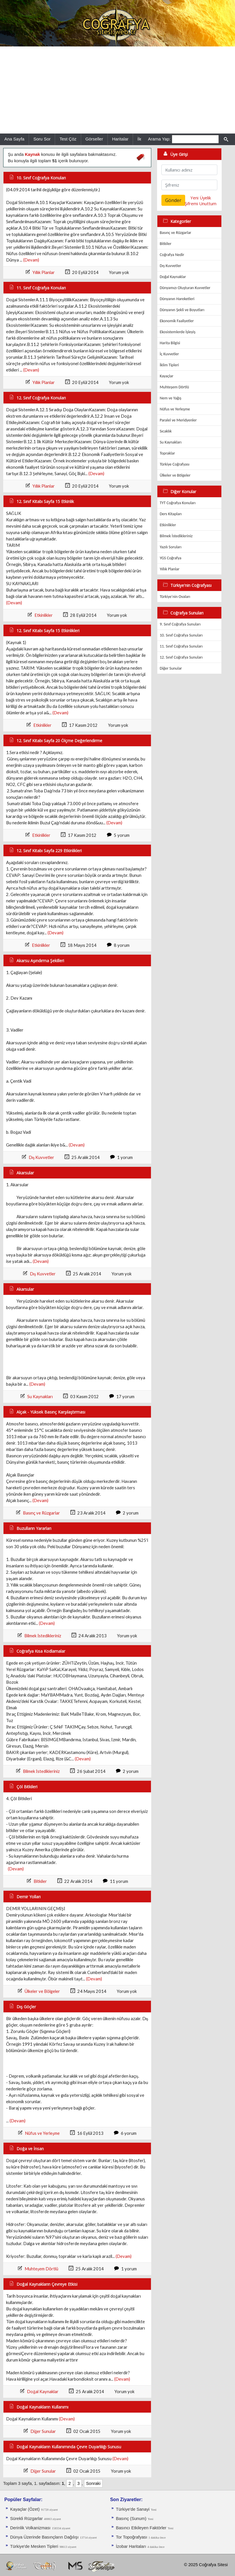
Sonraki (93, 2483)
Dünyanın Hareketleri (177, 298)
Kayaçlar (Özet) (25, 2509)
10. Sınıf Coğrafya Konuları (41, 178)
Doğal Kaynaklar (42, 2391)
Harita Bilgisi (170, 342)
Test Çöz (67, 138)
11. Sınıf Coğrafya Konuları (41, 288)
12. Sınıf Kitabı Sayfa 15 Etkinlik (45, 501)
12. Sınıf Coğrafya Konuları (41, 398)
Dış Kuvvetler (41, 1157)
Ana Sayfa (14, 138)
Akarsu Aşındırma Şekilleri (40, 960)
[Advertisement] (117, 90)
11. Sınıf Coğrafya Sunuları (181, 646)
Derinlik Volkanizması (30, 2527)
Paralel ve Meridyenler (178, 420)
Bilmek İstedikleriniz (42, 1635)
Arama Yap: (159, 138)
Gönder (173, 200)
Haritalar (120, 138)
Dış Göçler (26, 2006)
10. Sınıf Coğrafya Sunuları (181, 635)
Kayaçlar (166, 376)
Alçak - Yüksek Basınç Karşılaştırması (51, 1412)
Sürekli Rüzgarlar (26, 2518)
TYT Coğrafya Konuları (178, 502)
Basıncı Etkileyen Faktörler (141, 2527)
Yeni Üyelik (200, 198)
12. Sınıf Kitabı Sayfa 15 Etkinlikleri (48, 630)
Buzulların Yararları (34, 1528)
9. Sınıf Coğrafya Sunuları (180, 624)
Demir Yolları (29, 1896)
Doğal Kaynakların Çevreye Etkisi (47, 2284)
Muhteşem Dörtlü (41, 2268)
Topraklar (167, 453)
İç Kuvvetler (169, 353)
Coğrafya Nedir (172, 254)
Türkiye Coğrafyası (175, 464)
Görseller (94, 138)
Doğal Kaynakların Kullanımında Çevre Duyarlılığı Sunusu (69, 2446)
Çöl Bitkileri (27, 1786)
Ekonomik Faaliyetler (177, 320)
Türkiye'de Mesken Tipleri (34, 2546)
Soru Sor (41, 138)
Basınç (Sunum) (131, 2518)
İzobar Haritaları (131, 2546)
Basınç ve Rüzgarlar (41, 1512)
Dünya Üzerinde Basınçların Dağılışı (44, 2537)
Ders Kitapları (171, 513)
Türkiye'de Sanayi (133, 2509)
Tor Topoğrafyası (131, 2537)
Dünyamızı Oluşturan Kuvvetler (185, 287)
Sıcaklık (166, 431)
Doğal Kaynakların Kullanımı (42, 2407)
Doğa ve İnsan (30, 2148)
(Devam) (31, 259)
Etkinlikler (43, 615)
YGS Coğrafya (170, 558)
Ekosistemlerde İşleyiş (177, 331)
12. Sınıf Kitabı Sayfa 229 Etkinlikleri (49, 850)
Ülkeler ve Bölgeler (42, 1991)
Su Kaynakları (40, 1396)
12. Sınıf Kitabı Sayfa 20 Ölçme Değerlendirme (59, 740)
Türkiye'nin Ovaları (175, 596)
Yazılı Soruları (170, 547)
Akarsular (25, 1173)
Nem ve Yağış (170, 398)
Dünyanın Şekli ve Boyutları (182, 309)
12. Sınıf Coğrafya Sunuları (181, 657)
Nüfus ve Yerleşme (42, 2133)
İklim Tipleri (169, 365)
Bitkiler (40, 1881)
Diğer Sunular (43, 2431)
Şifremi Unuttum (200, 203)
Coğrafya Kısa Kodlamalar (41, 1651)
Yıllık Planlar (43, 272)
